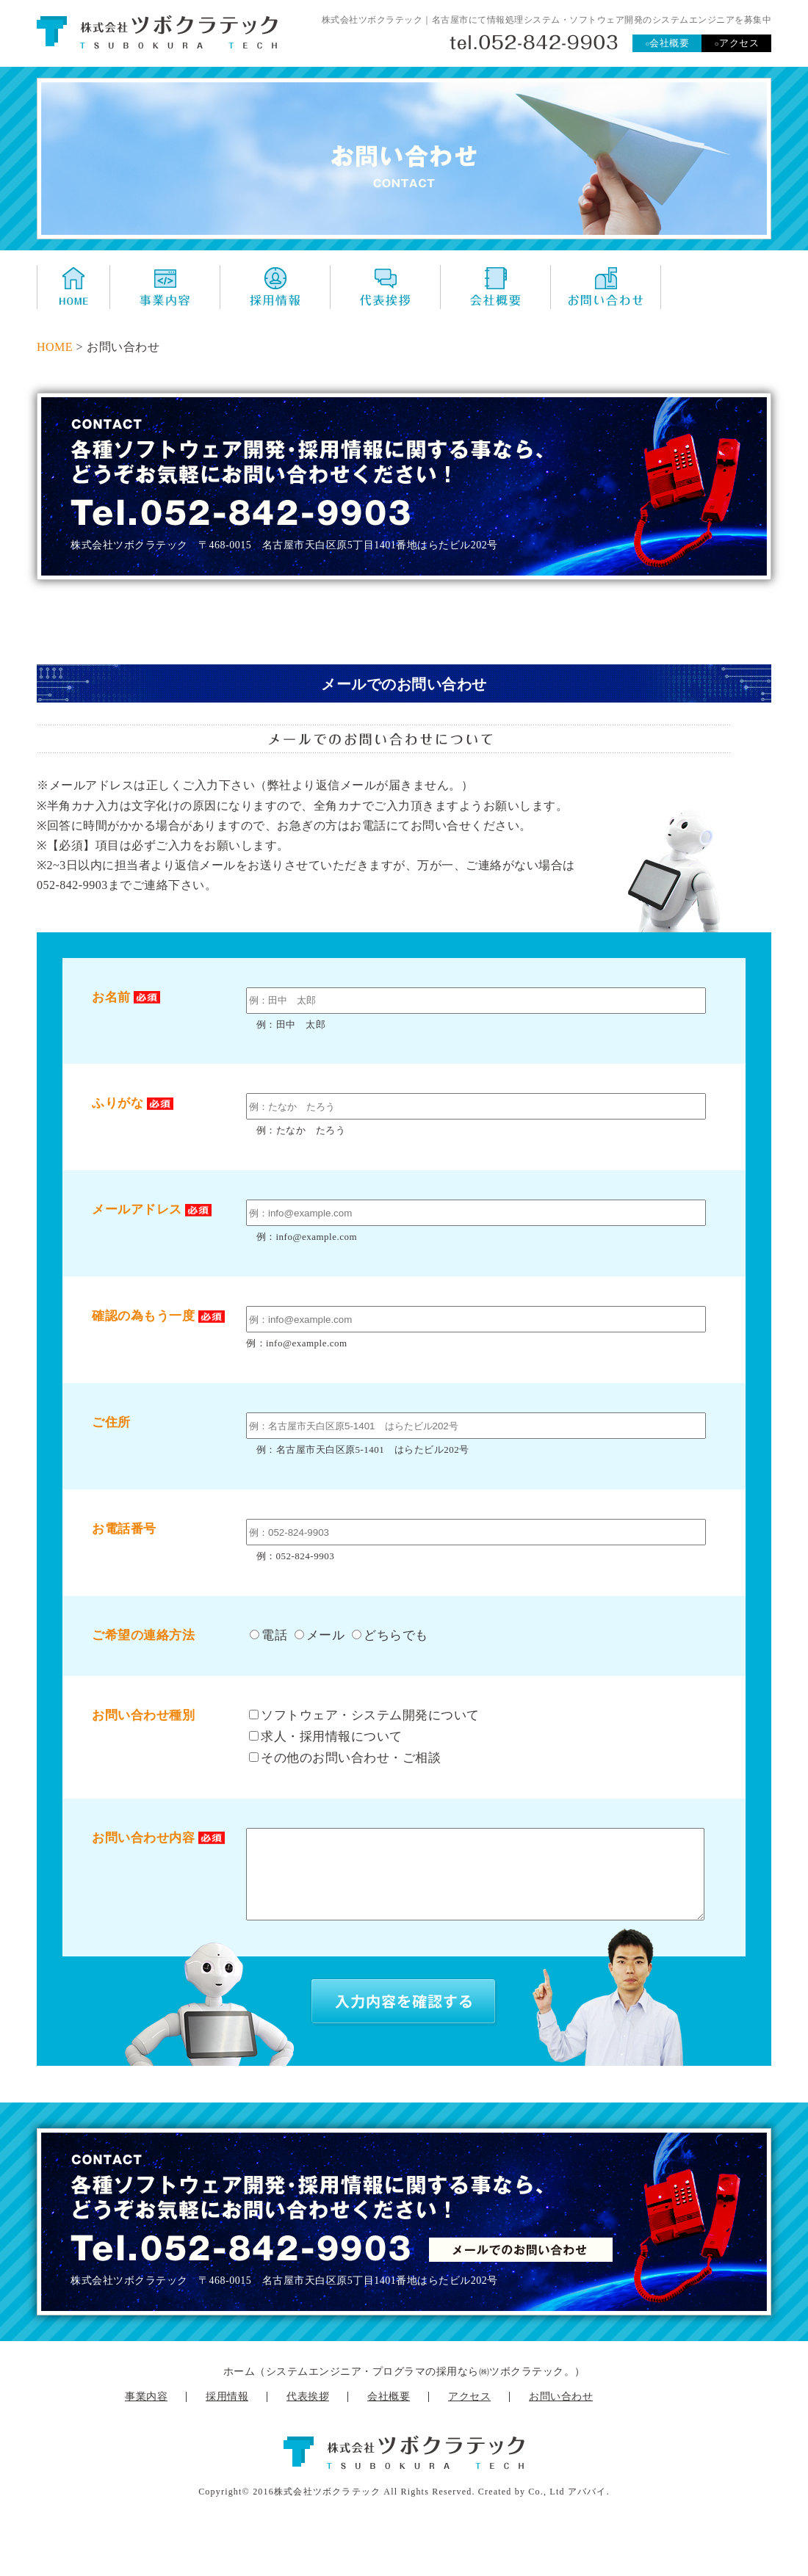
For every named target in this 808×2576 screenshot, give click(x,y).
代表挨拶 (307, 2414)
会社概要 (667, 42)
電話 (268, 1635)
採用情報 (227, 2414)
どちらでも (390, 1635)
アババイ (587, 2509)
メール (320, 1635)
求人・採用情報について (326, 1737)
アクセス (736, 42)
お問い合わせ (561, 2414)
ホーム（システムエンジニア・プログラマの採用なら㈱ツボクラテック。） (404, 2389)
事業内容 (146, 2414)
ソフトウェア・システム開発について (364, 1715)
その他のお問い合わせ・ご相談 (345, 1758)
